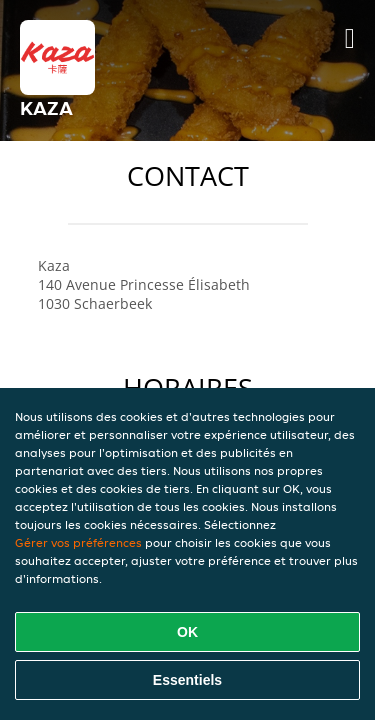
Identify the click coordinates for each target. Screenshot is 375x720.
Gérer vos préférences (78, 542)
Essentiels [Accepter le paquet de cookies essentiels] (187, 680)
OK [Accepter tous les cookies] (187, 632)
